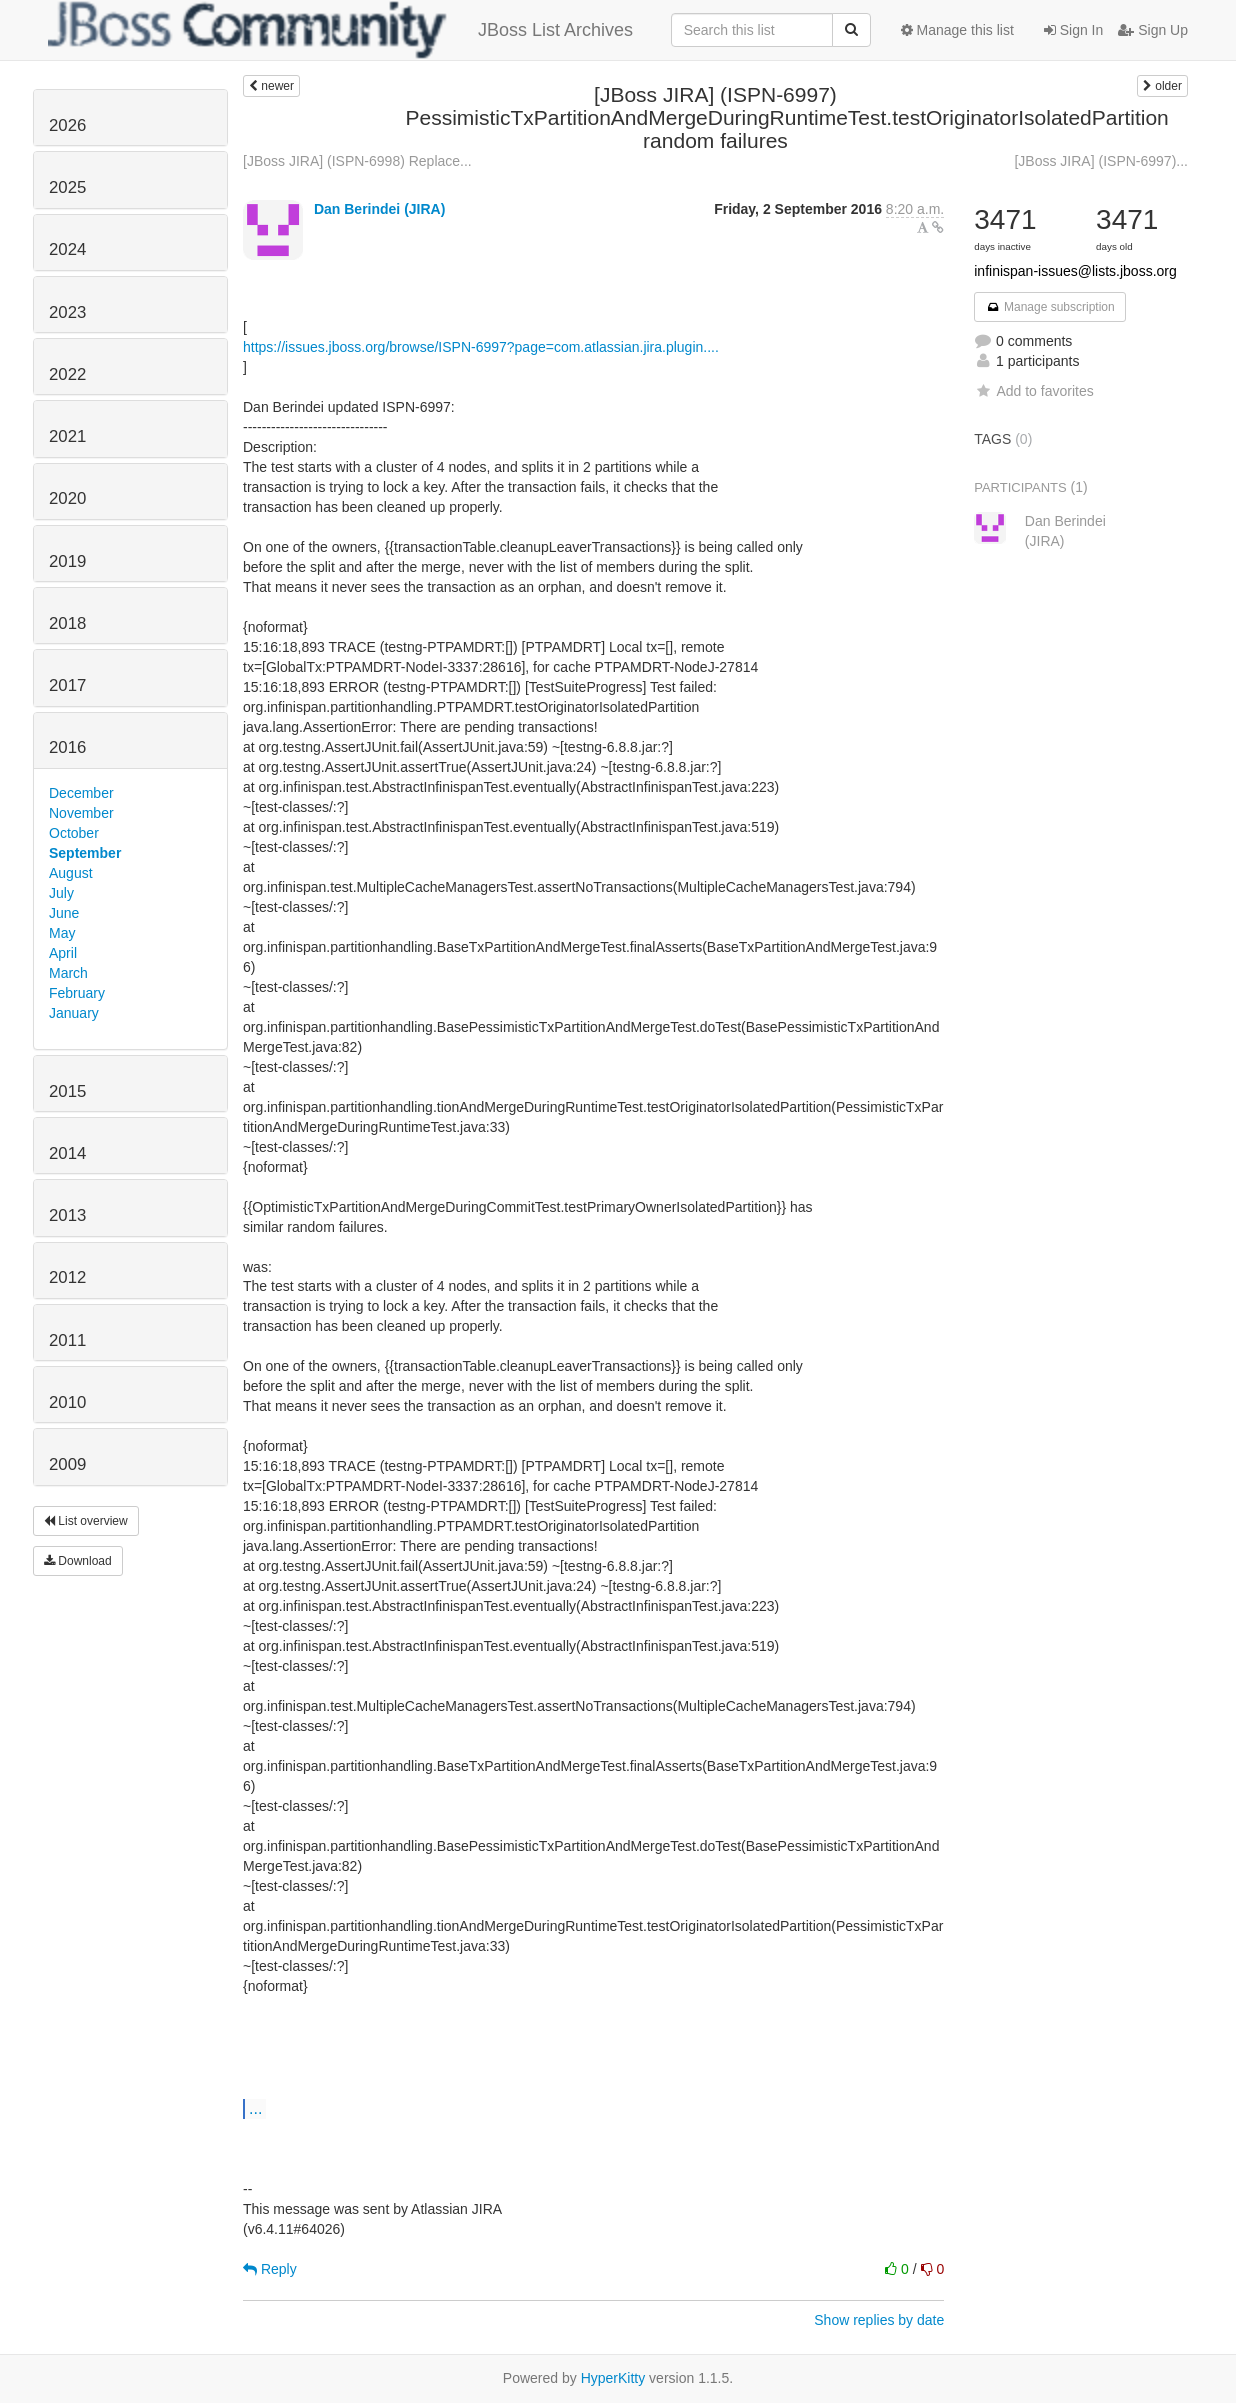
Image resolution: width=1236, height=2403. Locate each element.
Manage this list (957, 30)
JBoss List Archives (340, 30)
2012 (67, 1277)
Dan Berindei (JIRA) (379, 209)
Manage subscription (1050, 307)
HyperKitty (613, 2378)
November (81, 813)
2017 (67, 685)
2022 (67, 374)
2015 (67, 1091)
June (64, 913)
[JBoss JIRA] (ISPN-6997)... (1101, 161)
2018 (67, 623)
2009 (67, 1464)
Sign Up (1153, 30)
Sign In (1073, 30)
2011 (67, 1340)
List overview (86, 1521)
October (74, 833)
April (63, 953)
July (61, 893)
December (81, 793)
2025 (67, 187)
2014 (67, 1153)
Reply (270, 2269)
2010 (67, 1402)
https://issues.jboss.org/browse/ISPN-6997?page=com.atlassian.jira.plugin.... (481, 347)
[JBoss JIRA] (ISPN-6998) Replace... (357, 161)
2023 (67, 312)
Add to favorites (1033, 391)
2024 (67, 249)
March (68, 973)
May (62, 933)
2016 (67, 747)
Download (78, 1561)
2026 (67, 125)
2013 (67, 1215)
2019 (67, 561)
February (77, 993)
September (85, 853)
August (71, 873)
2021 (67, 436)
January (74, 1013)
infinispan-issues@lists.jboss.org (1075, 271)
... (255, 2108)
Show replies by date (879, 2320)
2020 (67, 498)
